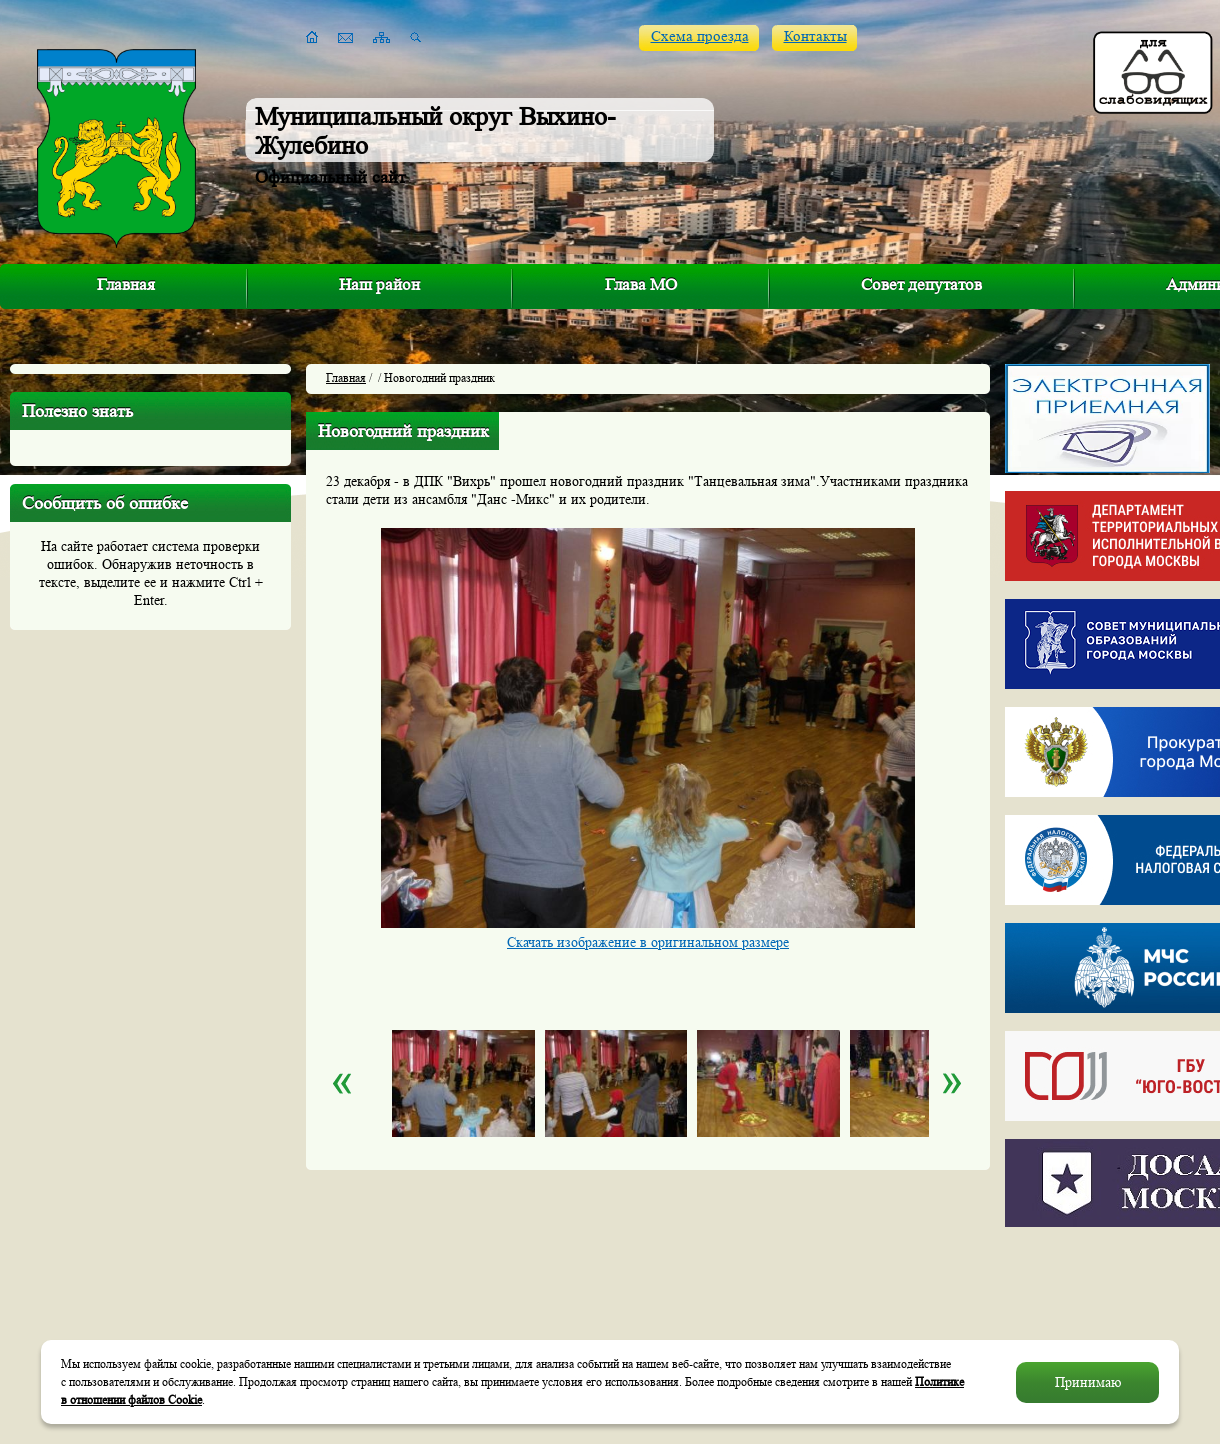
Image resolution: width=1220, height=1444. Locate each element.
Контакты (815, 36)
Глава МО (641, 284)
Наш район (379, 284)
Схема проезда (700, 36)
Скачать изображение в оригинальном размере (648, 942)
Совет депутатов (921, 284)
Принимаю (1088, 1382)
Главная (126, 284)
